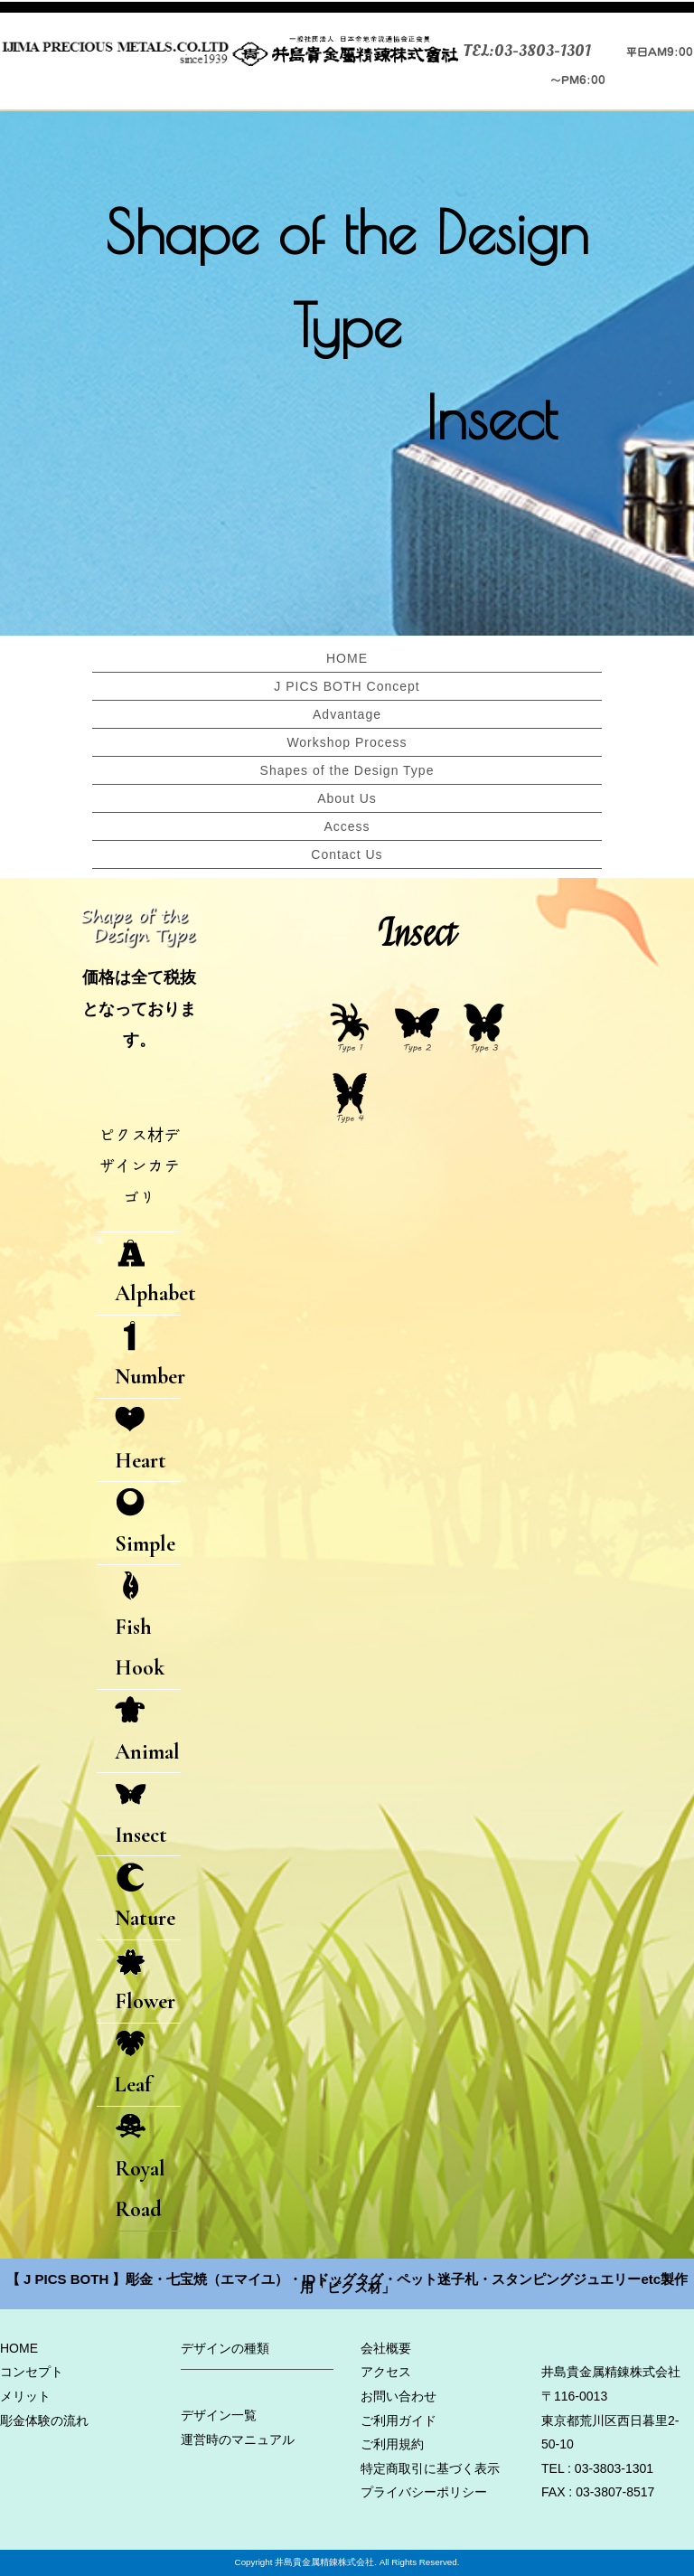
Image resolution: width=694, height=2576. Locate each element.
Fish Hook (139, 1626)
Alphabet (148, 1273)
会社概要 (386, 2348)
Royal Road (140, 2168)
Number (148, 1357)
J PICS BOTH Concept (346, 686)
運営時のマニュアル (238, 2439)
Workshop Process (346, 742)
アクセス (386, 2372)
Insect (141, 1814)
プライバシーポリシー (424, 2493)
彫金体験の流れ (44, 2420)
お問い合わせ (398, 2396)
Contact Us (346, 854)
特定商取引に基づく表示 (430, 2468)
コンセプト (31, 2372)
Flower (145, 1981)
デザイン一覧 (219, 2415)
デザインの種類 (225, 2348)
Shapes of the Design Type (347, 770)
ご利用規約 (392, 2445)
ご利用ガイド (398, 2420)
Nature (145, 1897)
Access (347, 826)
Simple (145, 1523)
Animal (147, 1731)
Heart (140, 1440)
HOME (347, 658)
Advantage (347, 714)
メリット (25, 2396)
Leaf (133, 2065)
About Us (347, 798)
